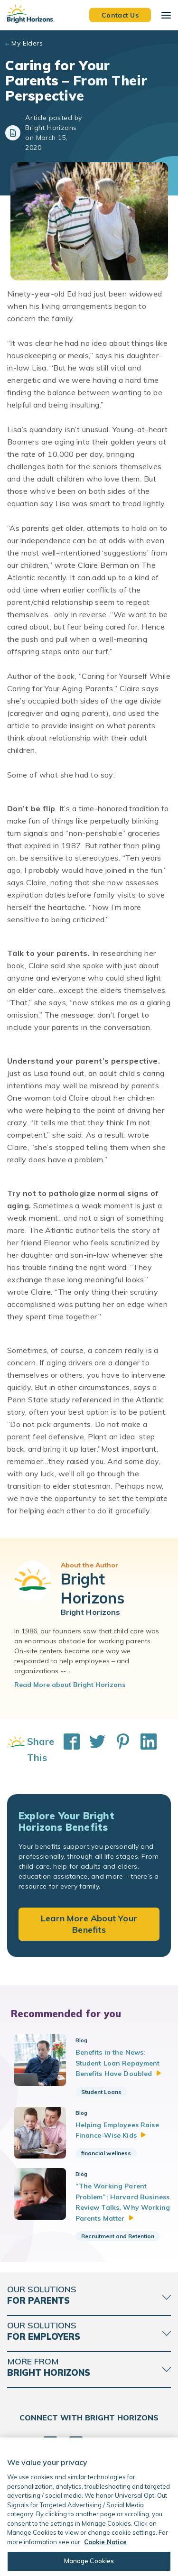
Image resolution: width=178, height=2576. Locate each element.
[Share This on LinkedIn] (144, 1749)
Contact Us (120, 14)
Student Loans (101, 2091)
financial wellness (106, 2153)
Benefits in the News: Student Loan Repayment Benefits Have (118, 2063)
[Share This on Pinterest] (118, 1749)
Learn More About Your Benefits (89, 1924)
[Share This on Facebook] (67, 1749)
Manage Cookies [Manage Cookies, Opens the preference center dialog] (89, 2561)
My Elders (27, 43)
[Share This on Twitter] (92, 1749)
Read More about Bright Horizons (69, 1684)
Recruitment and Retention (117, 2236)
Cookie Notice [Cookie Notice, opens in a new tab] (105, 2542)
